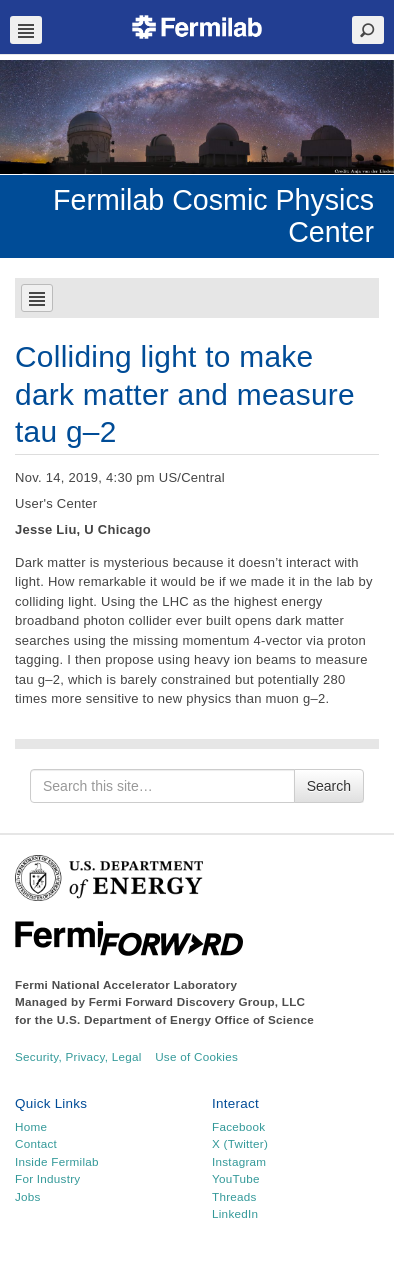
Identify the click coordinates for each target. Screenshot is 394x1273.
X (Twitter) (240, 1143)
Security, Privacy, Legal (78, 1056)
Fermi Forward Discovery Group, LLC (197, 1001)
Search (329, 786)
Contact (36, 1143)
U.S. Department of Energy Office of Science (185, 1019)
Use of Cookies (196, 1056)
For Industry (47, 1178)
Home (31, 1126)
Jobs (28, 1196)
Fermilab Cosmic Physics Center (213, 215)
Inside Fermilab (57, 1161)
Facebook (238, 1126)
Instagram (239, 1161)
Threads (234, 1196)
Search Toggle (368, 30)
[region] (197, 117)
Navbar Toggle (26, 30)
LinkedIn (235, 1213)
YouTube (236, 1178)
